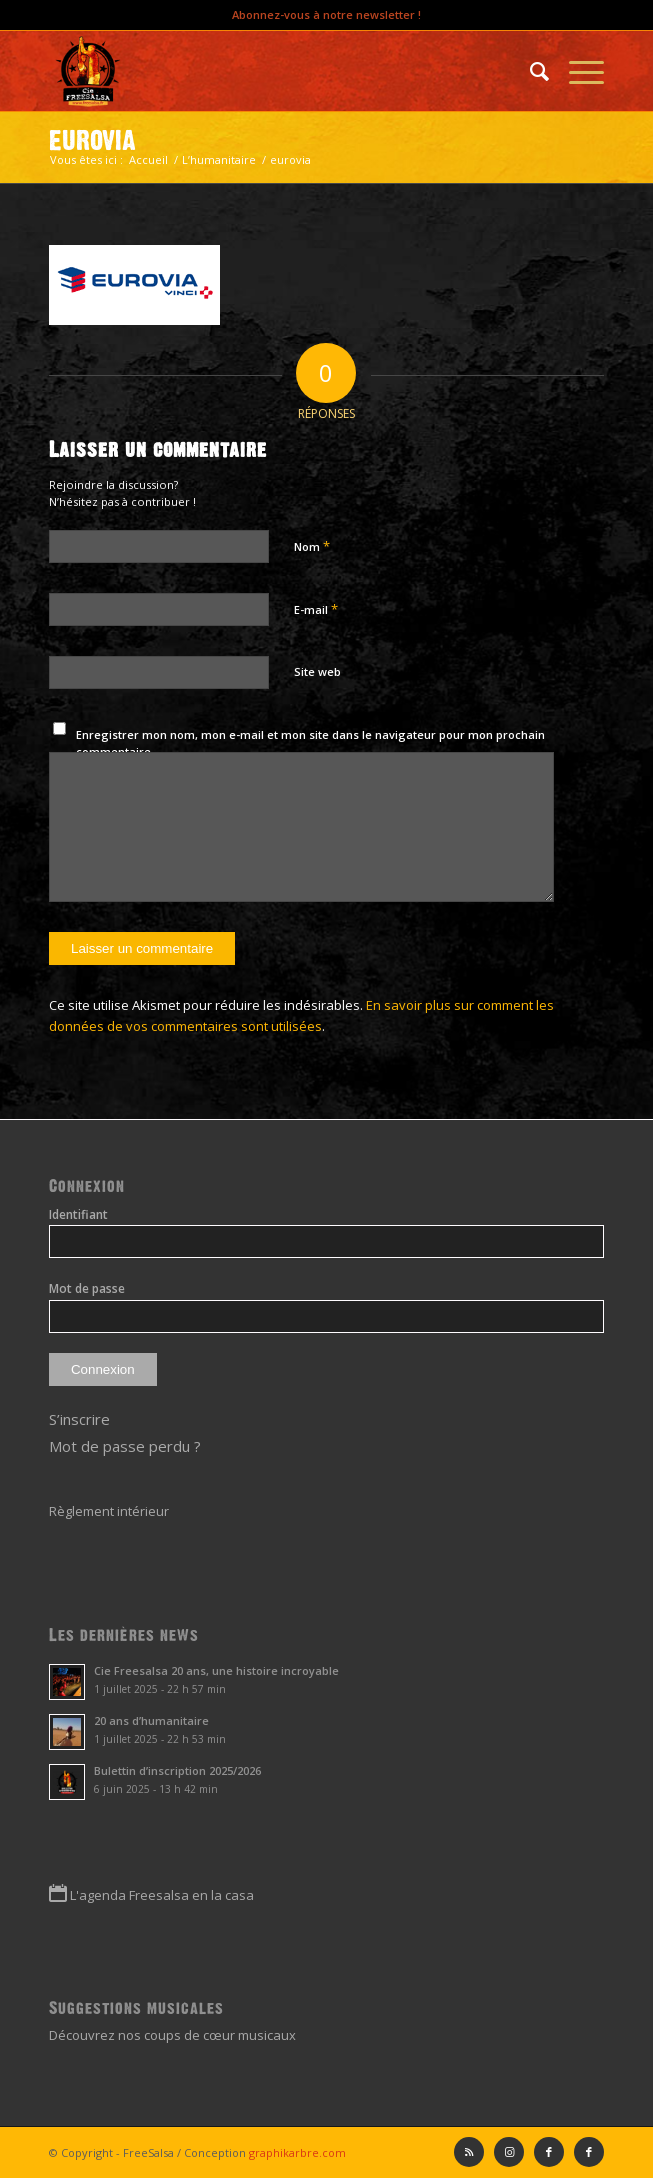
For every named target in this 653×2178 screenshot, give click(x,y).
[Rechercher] (529, 71)
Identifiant (78, 1214)
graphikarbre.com (297, 2152)
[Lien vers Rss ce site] (469, 2152)
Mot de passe (87, 1288)
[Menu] (576, 71)
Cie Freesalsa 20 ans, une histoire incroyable (216, 1670)
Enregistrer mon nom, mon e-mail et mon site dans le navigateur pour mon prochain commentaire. (310, 743)
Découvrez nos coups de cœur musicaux (172, 2035)
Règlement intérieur (109, 1511)
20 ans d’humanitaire (151, 1720)
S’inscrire (79, 1419)
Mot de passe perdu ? (125, 1446)
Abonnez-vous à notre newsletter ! (326, 14)
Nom (312, 546)
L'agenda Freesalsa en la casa (162, 1895)
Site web (317, 671)
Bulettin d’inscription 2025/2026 (177, 1770)
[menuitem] (529, 71)
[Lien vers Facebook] (589, 2152)
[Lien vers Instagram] (509, 2152)
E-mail (316, 609)
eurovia (92, 140)
